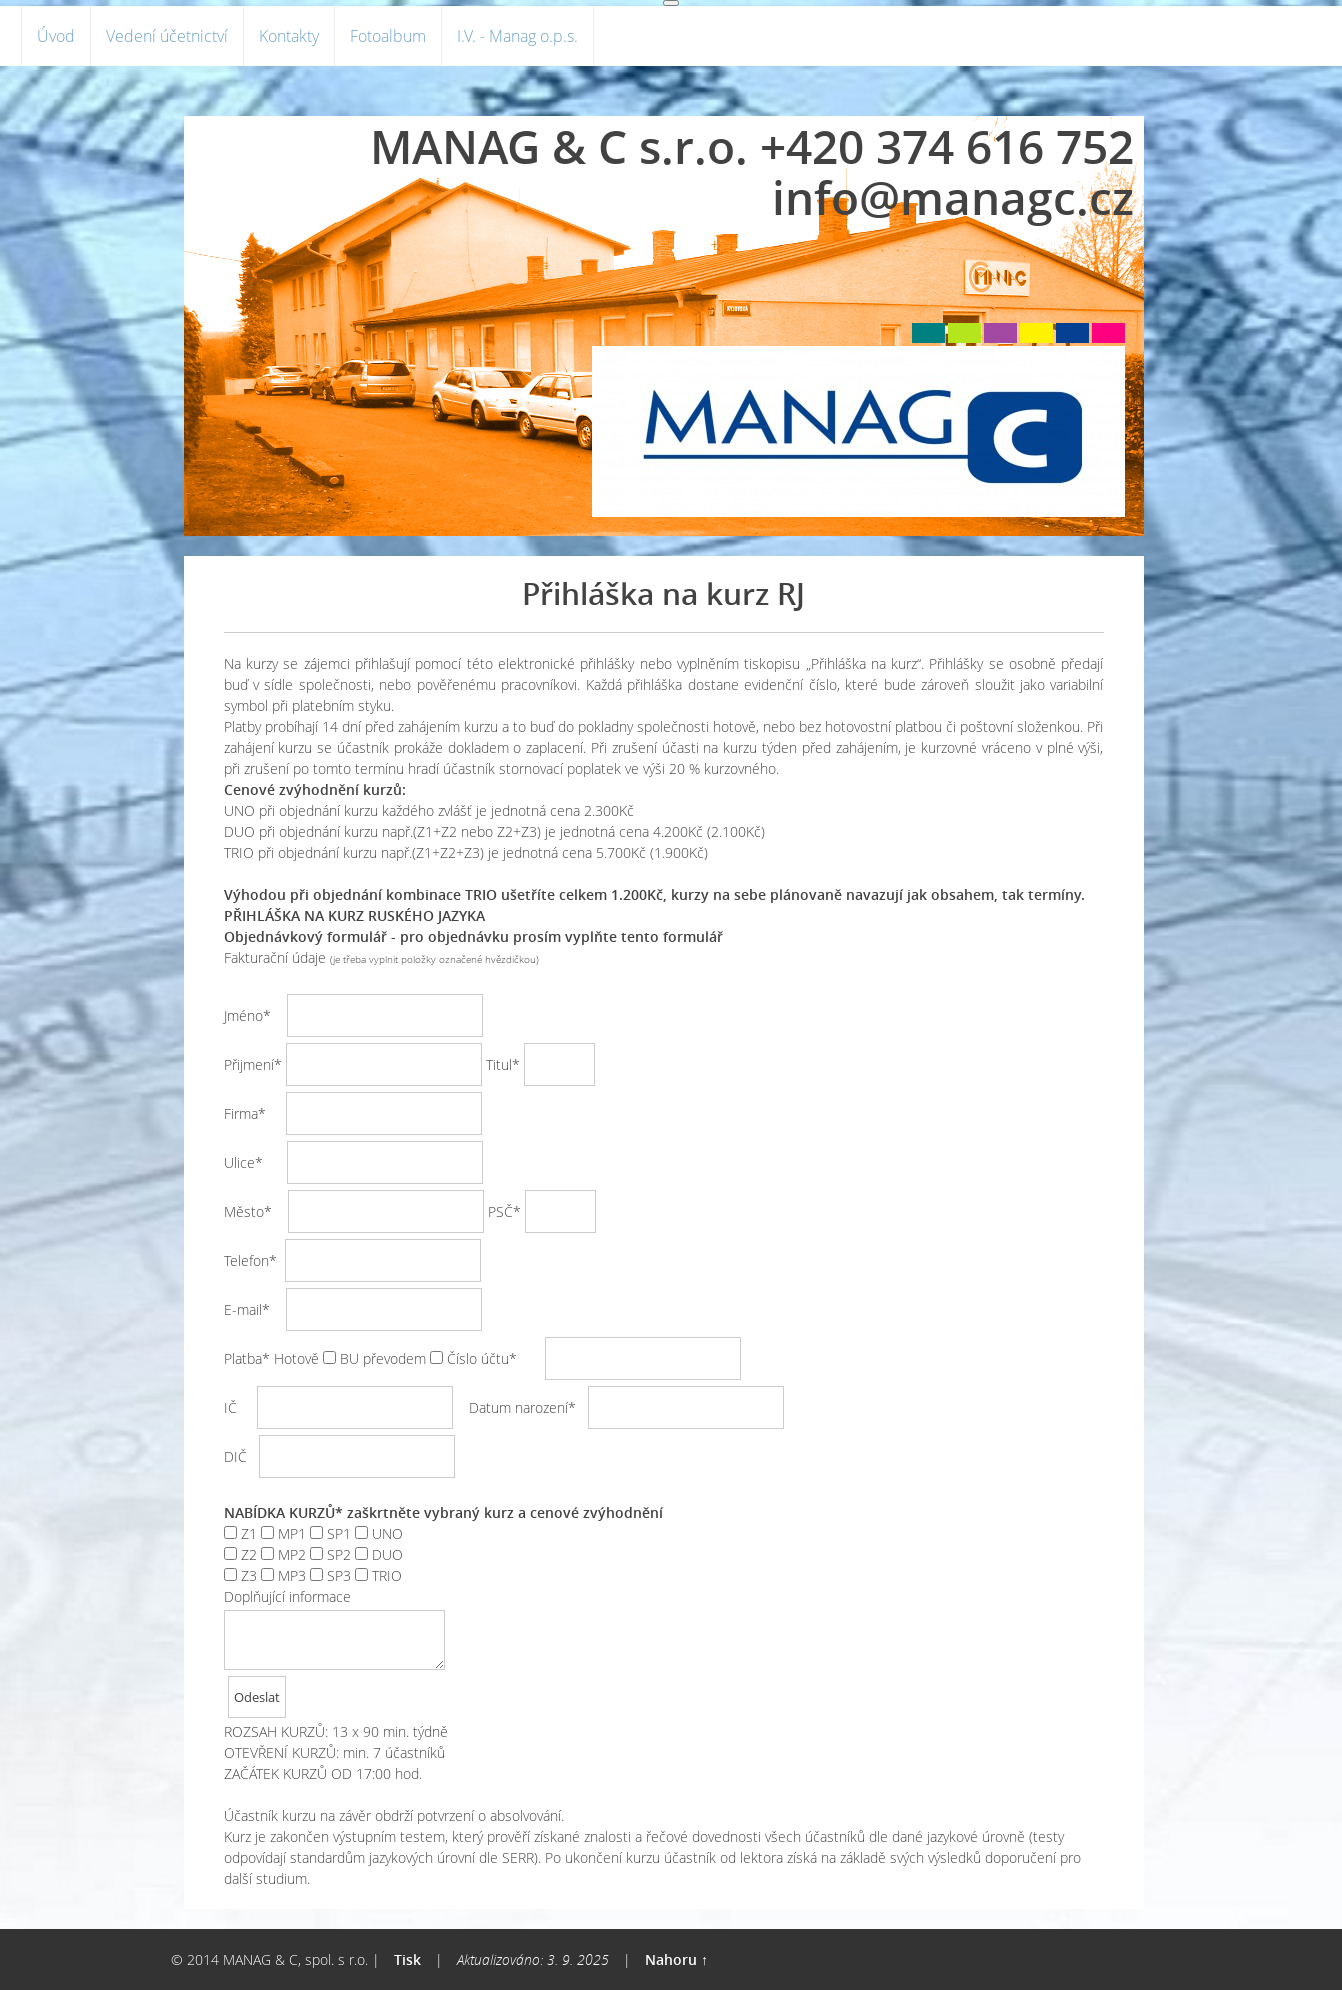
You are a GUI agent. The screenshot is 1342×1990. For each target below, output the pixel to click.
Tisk (407, 1959)
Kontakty (289, 36)
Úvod (56, 36)
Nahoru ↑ (676, 1959)
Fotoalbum (388, 36)
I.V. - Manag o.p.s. (517, 36)
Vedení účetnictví (167, 36)
